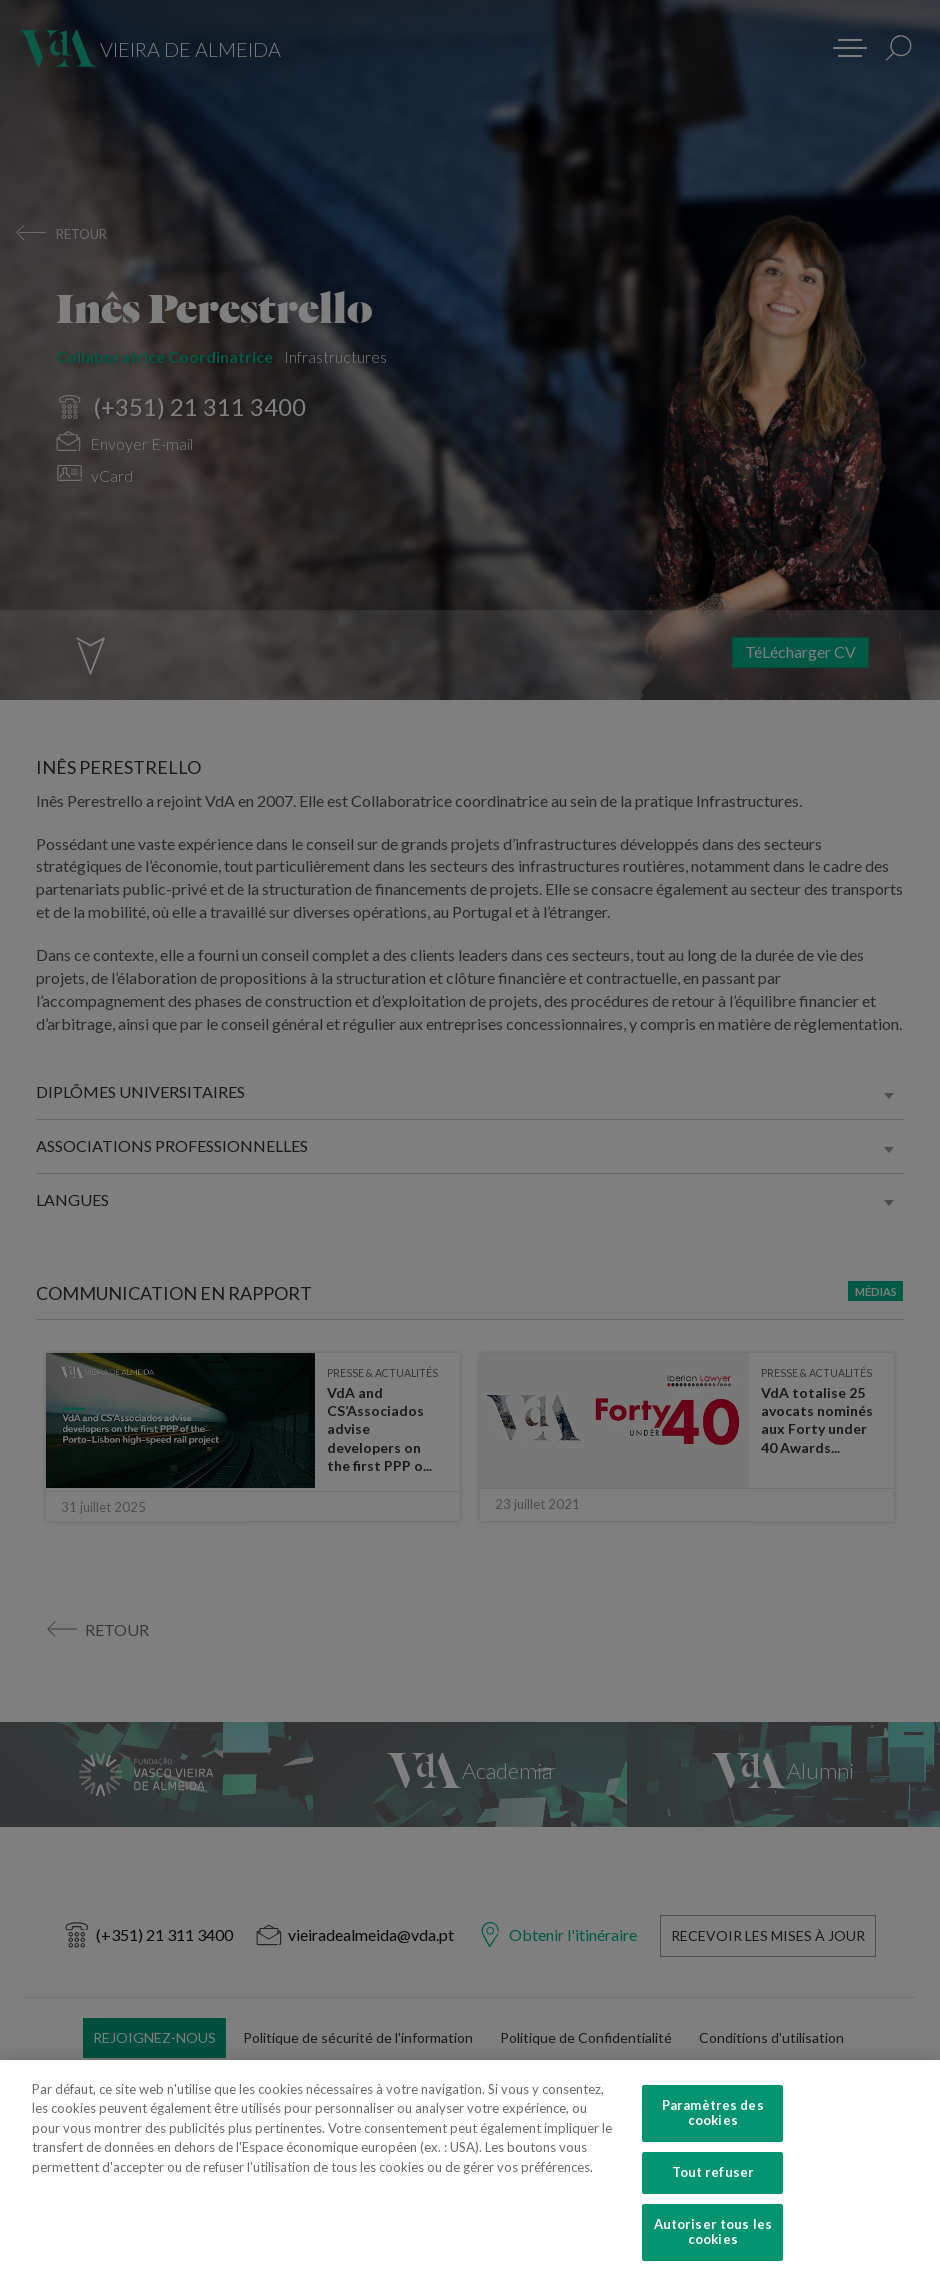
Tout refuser (713, 2196)
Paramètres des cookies (713, 2136)
